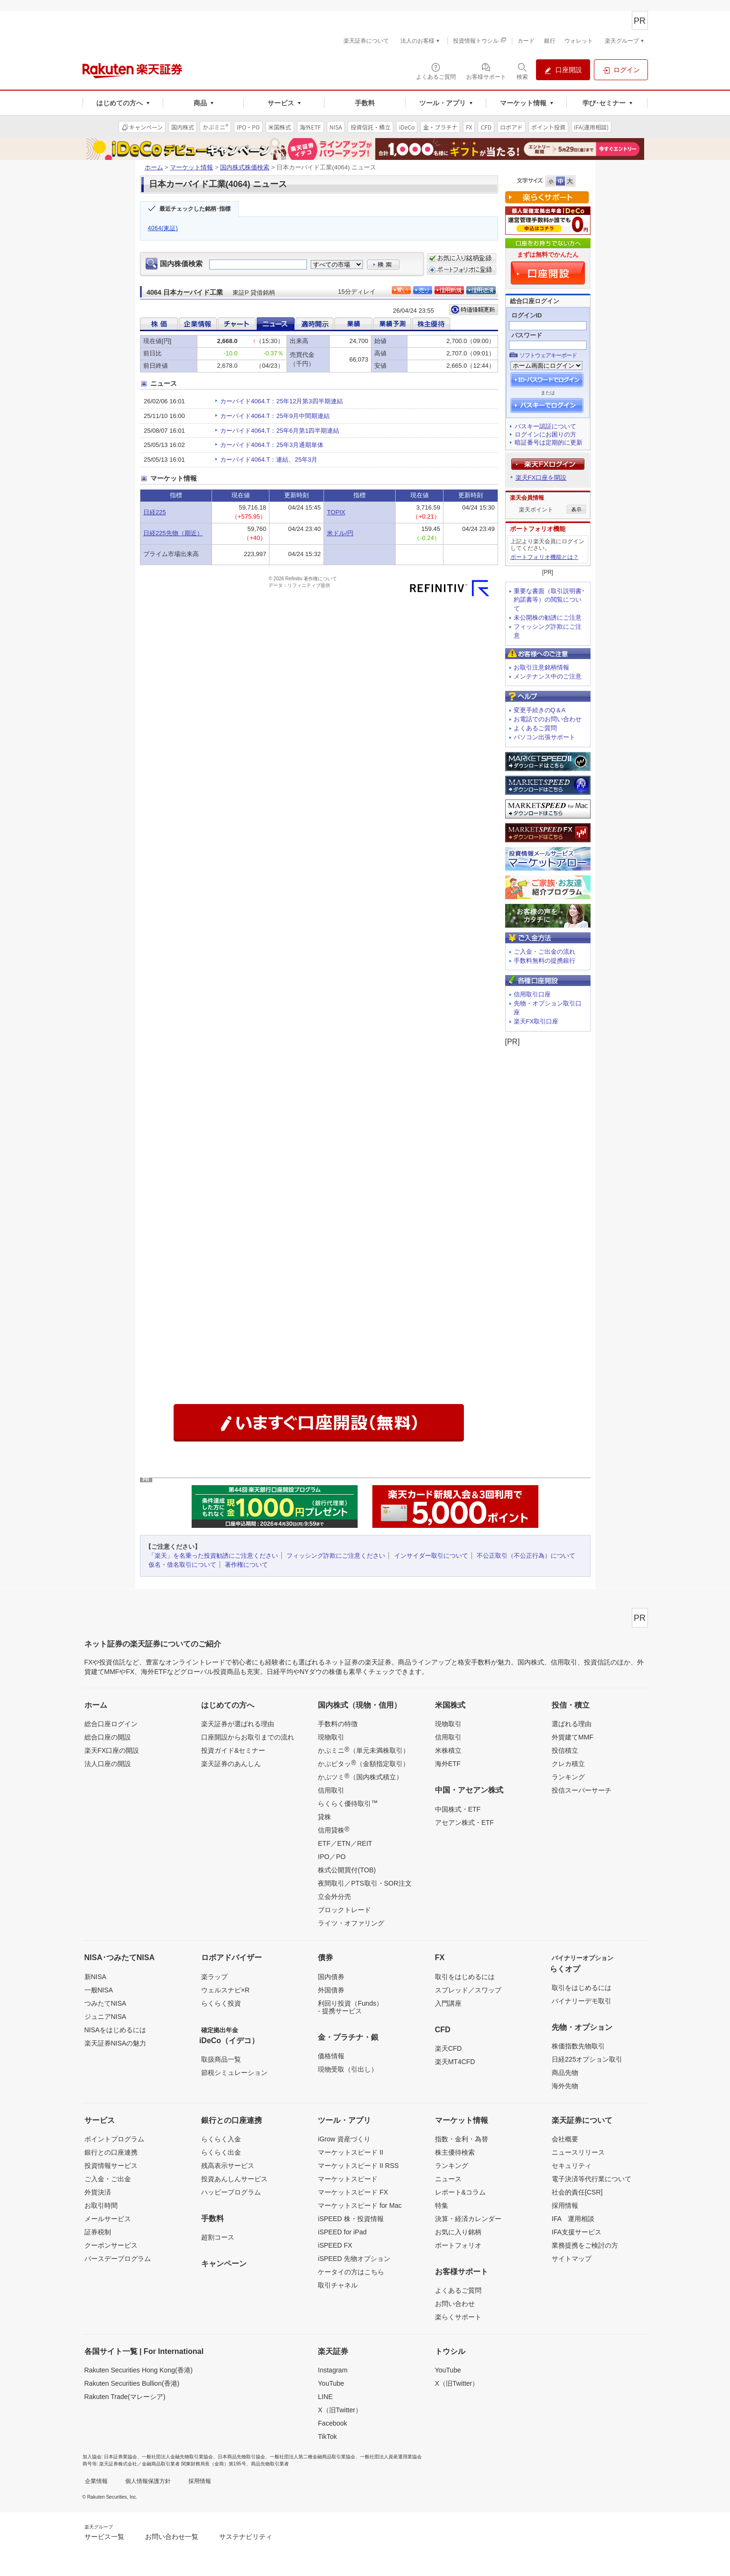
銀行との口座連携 (111, 2152)
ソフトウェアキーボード (548, 355)
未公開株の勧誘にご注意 (548, 617)
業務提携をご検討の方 (585, 2245)
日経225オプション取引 (587, 2059)
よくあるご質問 (535, 728)
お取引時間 (101, 2205)
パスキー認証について (545, 426)
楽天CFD (448, 2048)
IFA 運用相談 (573, 2219)
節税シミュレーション (234, 2072)
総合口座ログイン (111, 1724)
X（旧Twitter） (340, 2410)
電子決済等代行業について (591, 2179)
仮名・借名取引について (182, 1564)
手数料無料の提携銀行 (544, 960)
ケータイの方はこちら (351, 2272)
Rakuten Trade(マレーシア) (125, 2396)
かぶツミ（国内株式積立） (360, 1776)
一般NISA (98, 1990)
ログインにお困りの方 (545, 434)
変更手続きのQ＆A (540, 710)
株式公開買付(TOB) (347, 1870)
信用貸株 (333, 1829)
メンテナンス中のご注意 (548, 676)
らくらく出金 (221, 2152)
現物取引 (331, 1737)
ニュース (448, 2179)
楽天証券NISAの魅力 (115, 2043)
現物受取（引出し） (348, 2069)
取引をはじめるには (465, 1977)
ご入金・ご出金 (107, 2179)
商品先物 (565, 2072)
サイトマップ (571, 2258)
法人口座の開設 (107, 1763)
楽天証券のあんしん (231, 1763)
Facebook (332, 2423)
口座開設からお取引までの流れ (247, 1737)
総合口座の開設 (107, 1737)
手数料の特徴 (338, 1724)
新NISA (95, 1977)
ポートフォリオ (458, 2245)
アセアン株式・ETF (464, 1822)
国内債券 (331, 1977)
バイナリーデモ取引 (581, 2001)
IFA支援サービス (576, 2232)
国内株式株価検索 (244, 167)
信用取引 (331, 1790)
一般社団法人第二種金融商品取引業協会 (312, 2456)
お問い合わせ (455, 2303)
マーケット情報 (191, 167)
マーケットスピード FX (353, 2192)
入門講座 (448, 2003)
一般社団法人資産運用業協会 (391, 2456)
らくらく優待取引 (348, 1803)
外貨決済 (97, 2192)
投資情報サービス (111, 2165)
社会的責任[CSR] (577, 2192)
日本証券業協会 (120, 2456)
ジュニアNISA (105, 2016)
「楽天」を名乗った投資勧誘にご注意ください (213, 1555)
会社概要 (565, 2139)
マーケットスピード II (350, 2152)
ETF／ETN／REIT (345, 1843)
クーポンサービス (111, 2245)
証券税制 (97, 2232)
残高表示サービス (227, 2165)
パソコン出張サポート (544, 737)
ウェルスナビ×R (225, 1990)
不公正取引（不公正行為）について (526, 1555)
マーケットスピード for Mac (360, 2205)
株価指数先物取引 (578, 2046)
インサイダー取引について (431, 1555)
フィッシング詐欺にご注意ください (335, 1555)
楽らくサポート (458, 2317)
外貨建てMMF (572, 1737)
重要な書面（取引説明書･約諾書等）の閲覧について (549, 600)
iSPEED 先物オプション (354, 2258)
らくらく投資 (221, 2003)
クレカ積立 (568, 1763)
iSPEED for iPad (342, 2232)
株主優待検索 (455, 2152)
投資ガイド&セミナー (233, 1750)
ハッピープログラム (231, 2192)
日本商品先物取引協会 (241, 2456)
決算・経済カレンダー (468, 2219)
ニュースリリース (578, 2152)
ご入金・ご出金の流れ (544, 951)
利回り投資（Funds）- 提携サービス (350, 2007)
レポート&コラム (460, 2192)
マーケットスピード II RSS (358, 2165)
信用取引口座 (532, 994)
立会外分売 (334, 1896)
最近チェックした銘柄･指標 (195, 208)
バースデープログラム (117, 2258)
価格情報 (331, 2056)
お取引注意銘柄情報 (541, 667)
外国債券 (331, 1990)
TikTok (327, 2436)
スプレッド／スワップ (468, 1990)
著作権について (246, 1564)
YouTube (331, 2383)
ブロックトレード (344, 1910)
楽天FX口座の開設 (111, 1750)
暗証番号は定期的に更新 (548, 442)
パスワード (526, 335)
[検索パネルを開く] (522, 70)
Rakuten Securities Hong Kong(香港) (138, 2370)
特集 (441, 2205)
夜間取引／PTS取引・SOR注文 (365, 1883)
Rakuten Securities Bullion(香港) (132, 2383)
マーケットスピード (348, 2179)
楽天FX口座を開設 (541, 477)
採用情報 (565, 2205)
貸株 (324, 1817)
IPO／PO (331, 1856)
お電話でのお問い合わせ (548, 719)
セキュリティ (571, 2165)
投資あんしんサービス (234, 2179)
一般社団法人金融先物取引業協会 (177, 2456)
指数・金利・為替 (461, 2139)
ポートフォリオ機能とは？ (544, 557)
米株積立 (448, 1750)
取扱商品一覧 (221, 2059)
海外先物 (565, 2086)
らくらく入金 (221, 2139)
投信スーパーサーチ (581, 1790)
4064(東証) (163, 228)
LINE (325, 2396)
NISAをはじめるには (115, 2030)
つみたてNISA (105, 2003)
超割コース (217, 2237)
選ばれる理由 (571, 1724)
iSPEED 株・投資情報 (350, 2219)
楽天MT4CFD (455, 2061)
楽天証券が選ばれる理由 (237, 1724)
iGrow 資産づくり (344, 2139)
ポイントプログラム (114, 2139)
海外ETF (448, 1763)
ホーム (154, 167)
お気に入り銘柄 (458, 2232)
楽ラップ (214, 1977)
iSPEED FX (335, 2245)
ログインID (526, 315)
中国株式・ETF (458, 1809)
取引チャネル (338, 2285)
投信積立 (565, 1750)
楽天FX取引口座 (536, 1021)
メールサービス (107, 2219)
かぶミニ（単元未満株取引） (363, 1750)
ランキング (568, 1777)
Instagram (332, 2370)
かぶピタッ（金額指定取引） (363, 1763)
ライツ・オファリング (351, 1923)
